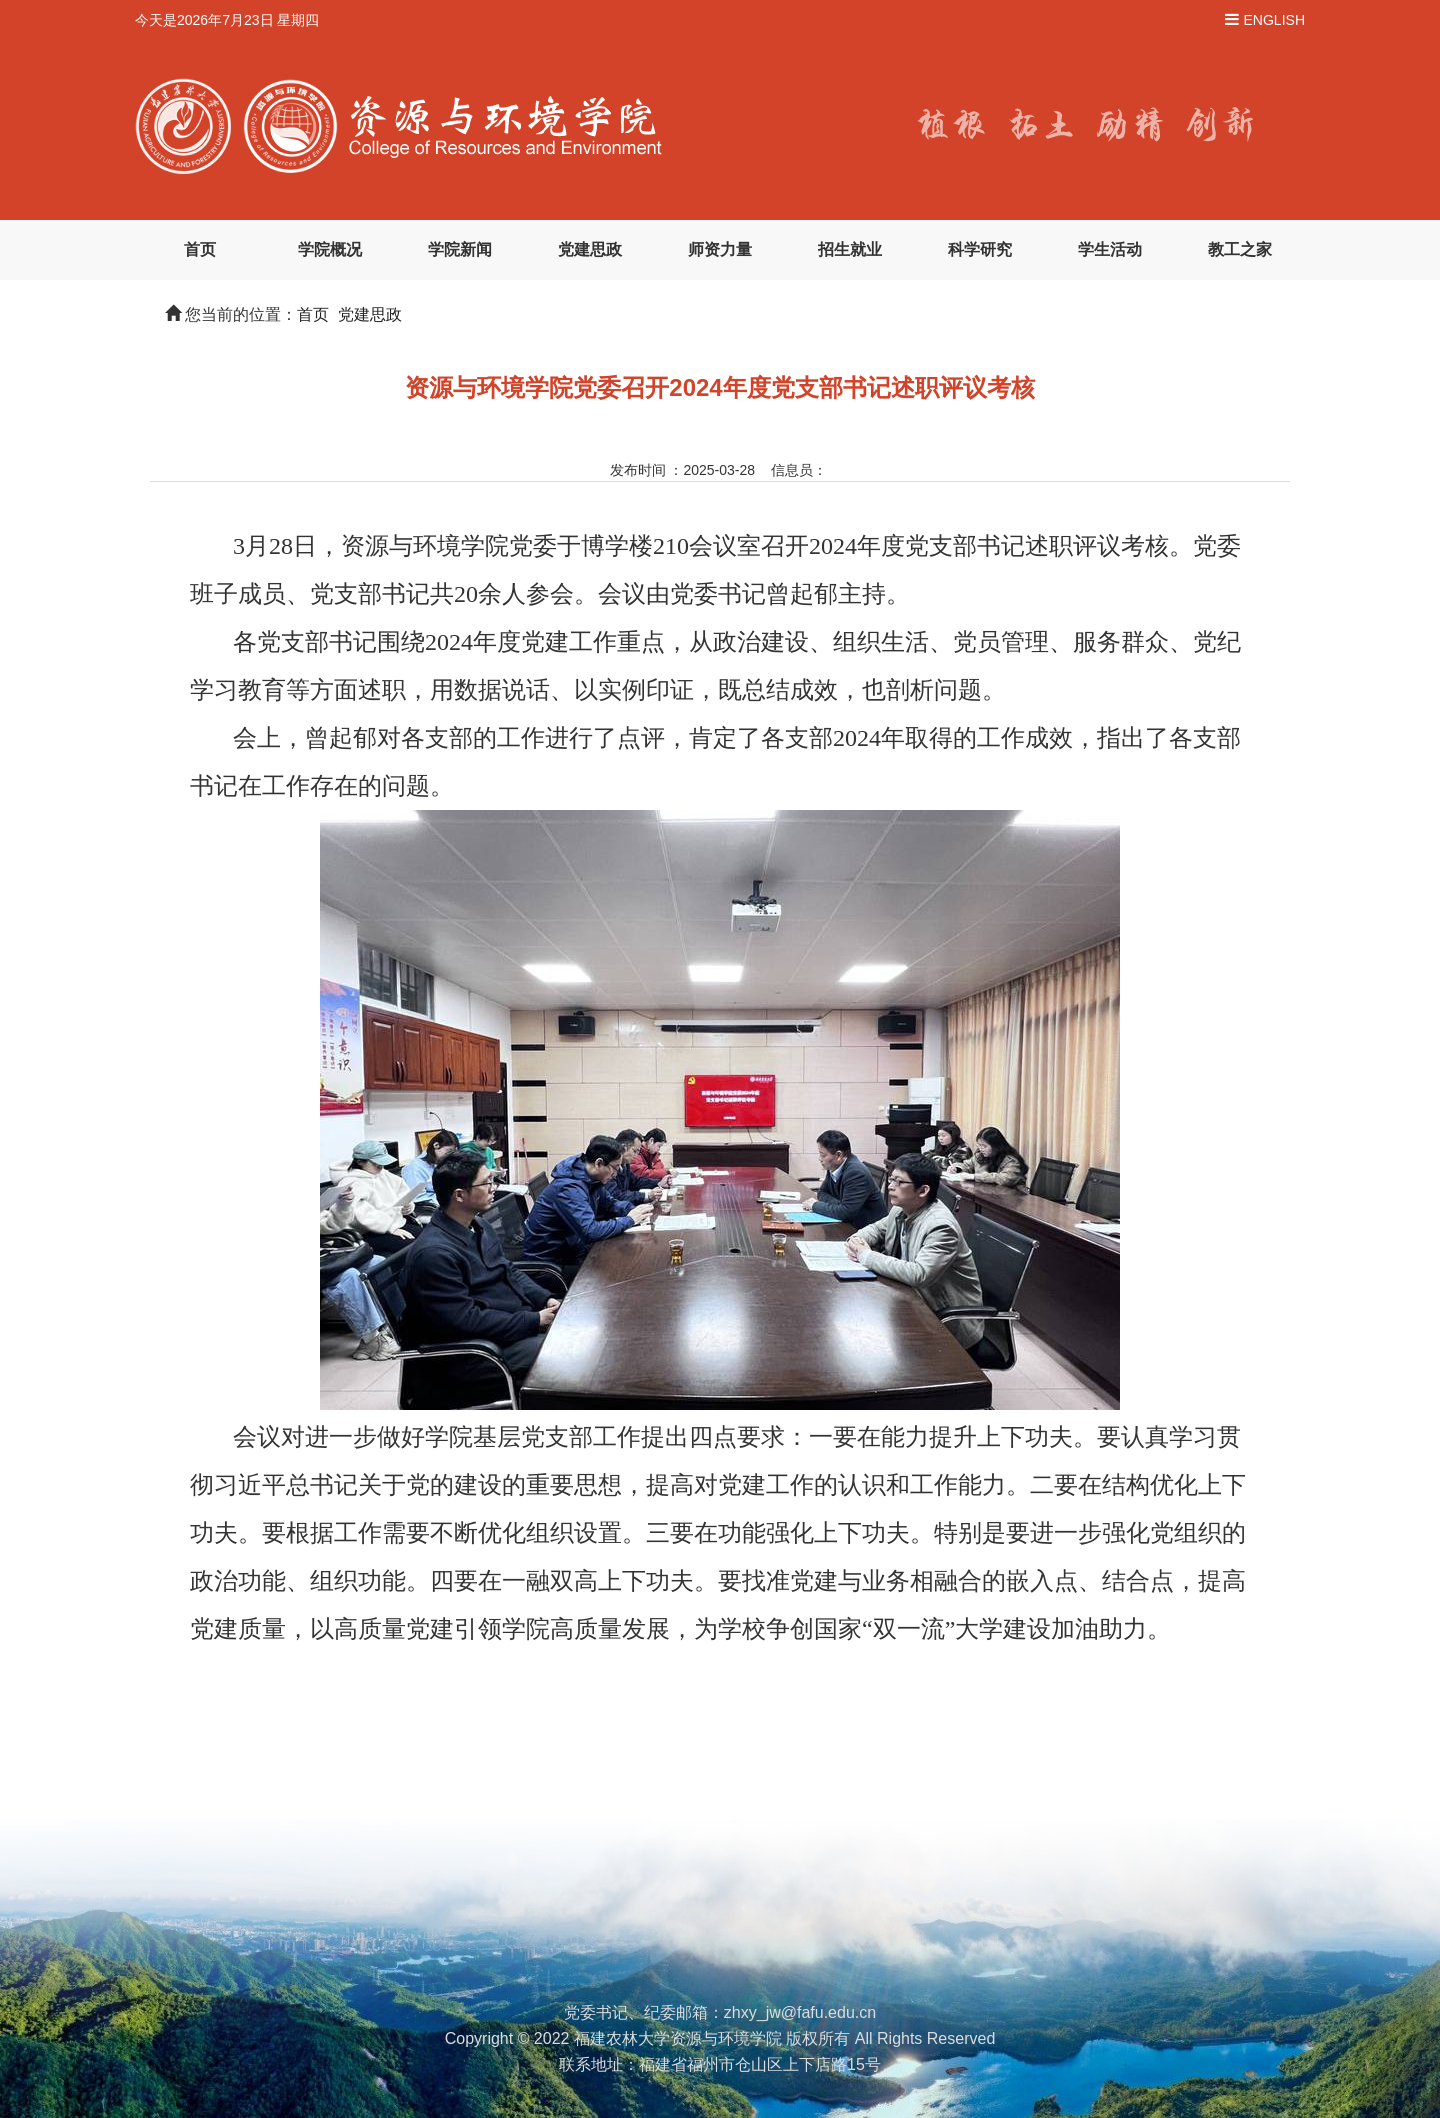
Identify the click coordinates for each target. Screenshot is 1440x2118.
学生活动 (1110, 249)
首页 (200, 249)
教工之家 (1240, 249)
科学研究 (980, 249)
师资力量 (720, 249)
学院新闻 (460, 249)
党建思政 (590, 249)
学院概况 (330, 249)
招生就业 (850, 249)
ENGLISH (1274, 20)
